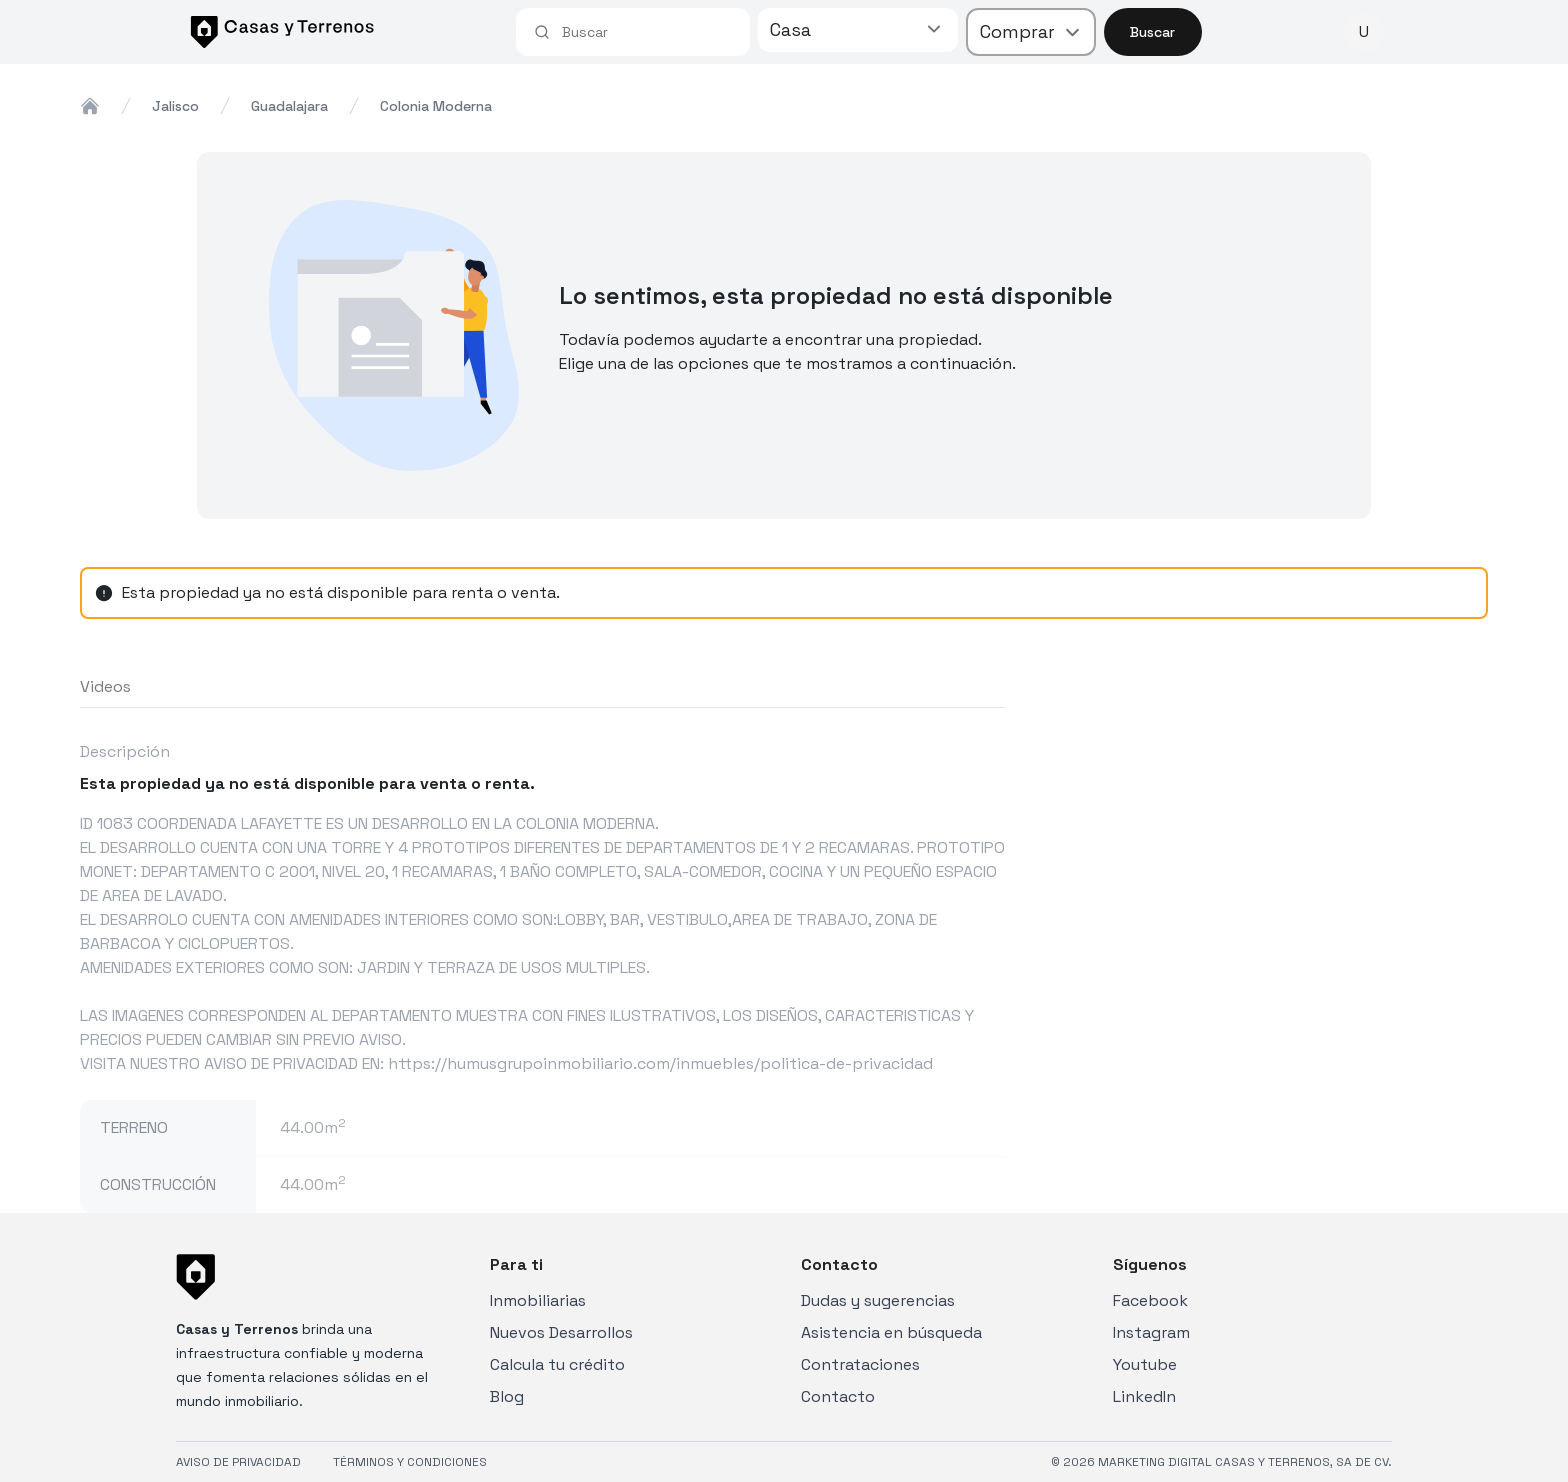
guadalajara (289, 106)
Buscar (1152, 32)
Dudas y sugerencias (878, 1300)
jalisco (175, 106)
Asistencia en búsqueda (891, 1332)
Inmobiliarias (538, 1300)
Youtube (1145, 1364)
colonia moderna (436, 106)
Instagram (1151, 1332)
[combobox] (647, 32)
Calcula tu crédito (557, 1364)
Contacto (838, 1396)
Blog (507, 1396)
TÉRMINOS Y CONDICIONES (410, 1462)
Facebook (1150, 1300)
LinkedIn (1144, 1396)
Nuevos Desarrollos (561, 1332)
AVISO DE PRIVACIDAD (238, 1462)
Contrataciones (860, 1364)
